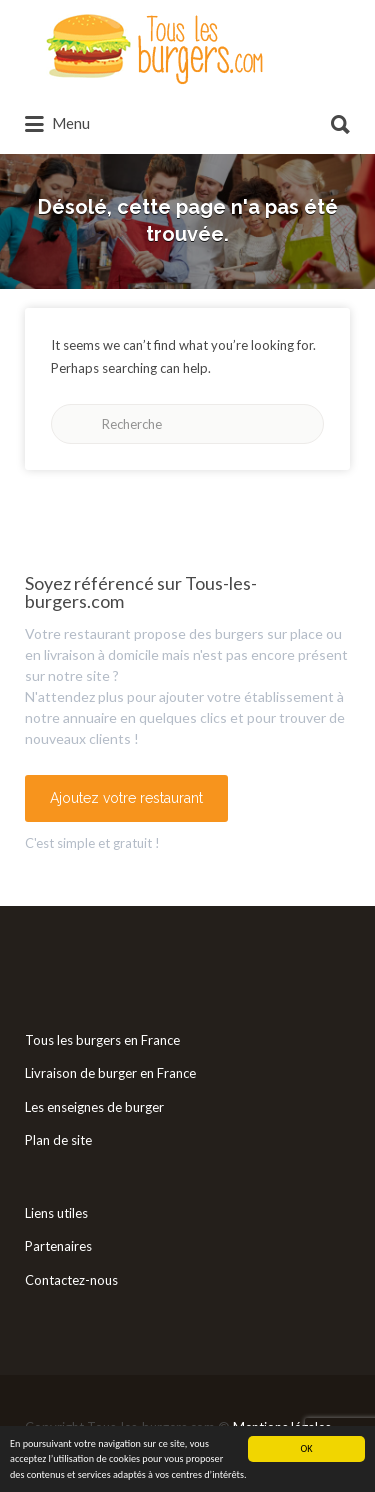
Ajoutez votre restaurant (126, 798)
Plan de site (58, 1140)
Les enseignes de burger (94, 1107)
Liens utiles (56, 1213)
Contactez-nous (71, 1280)
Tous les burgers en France (102, 1040)
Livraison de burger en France (110, 1073)
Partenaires (58, 1246)
